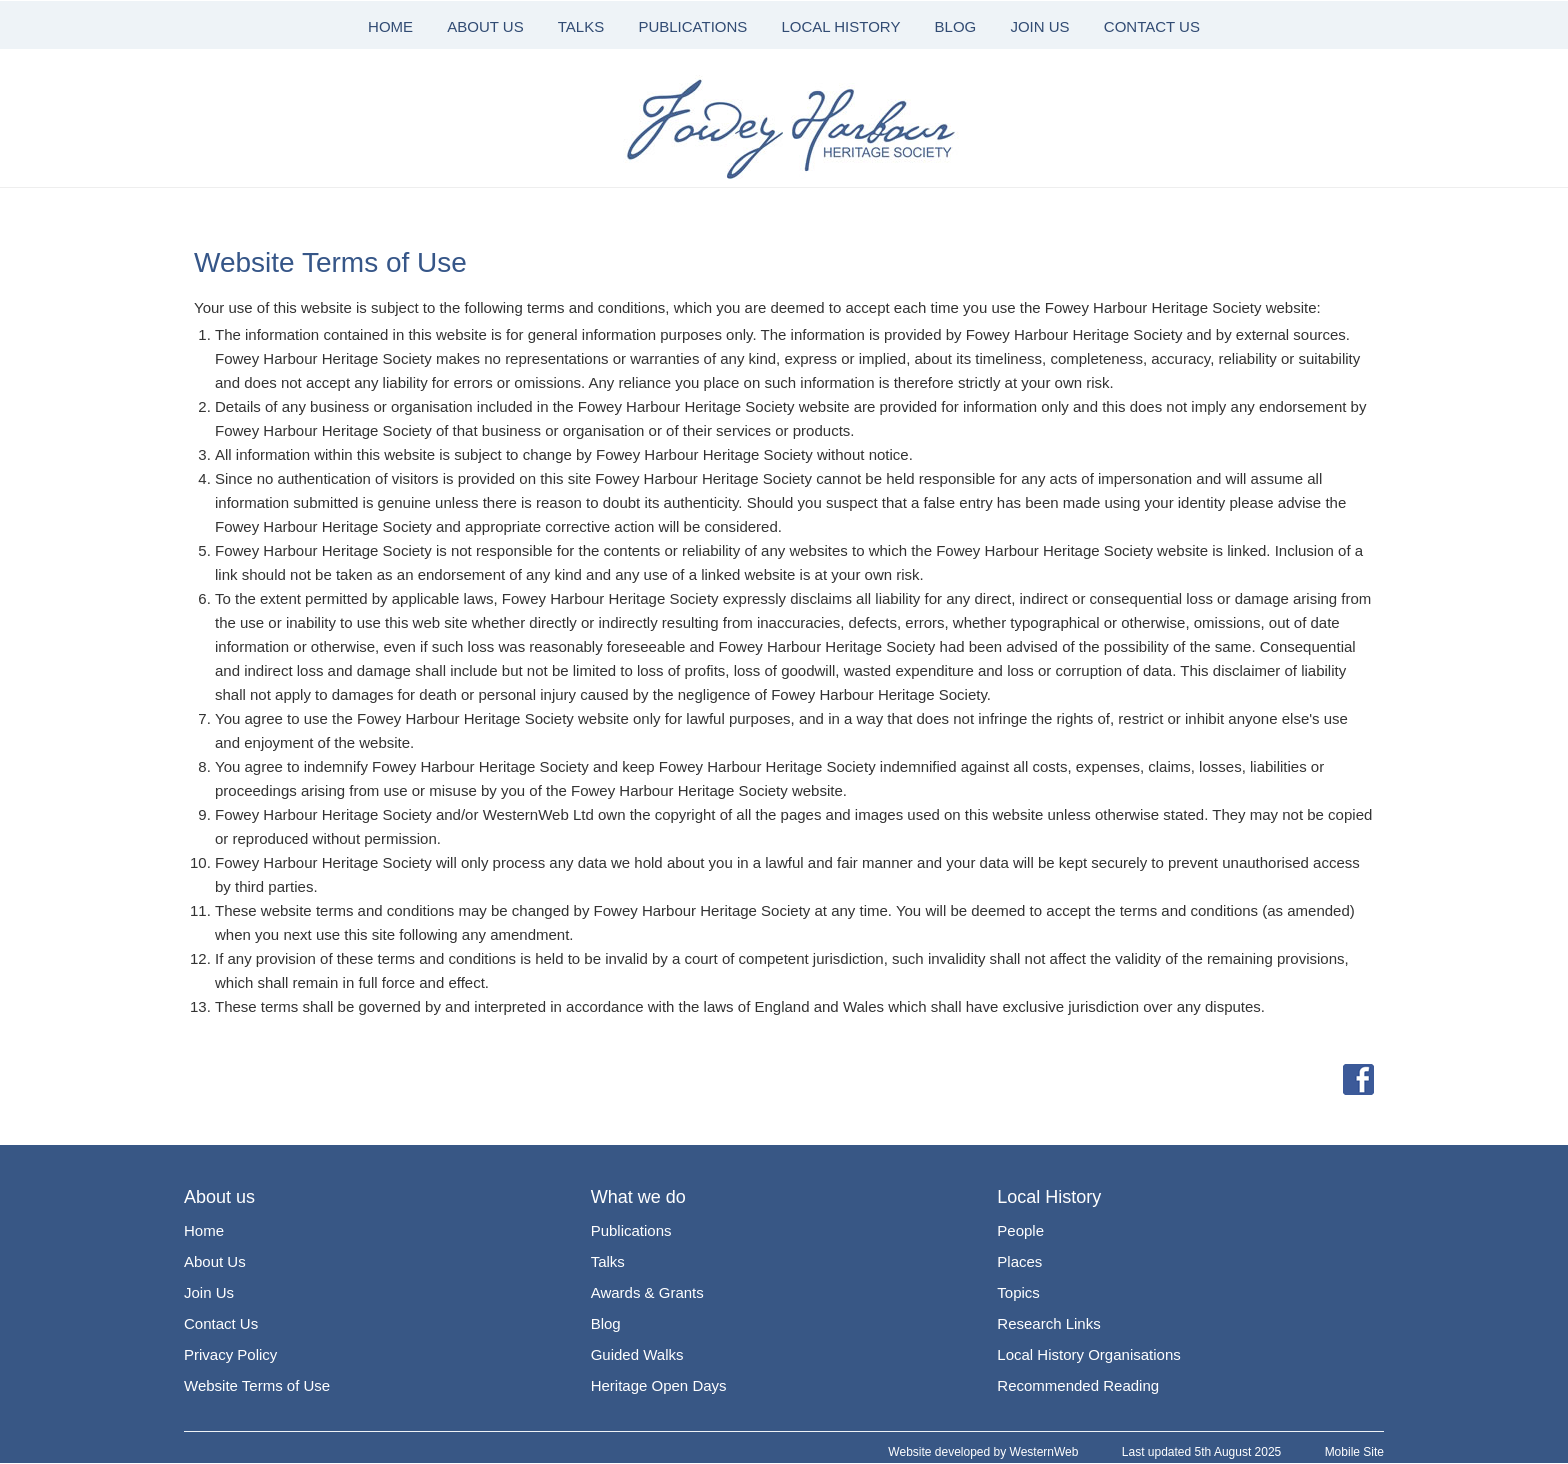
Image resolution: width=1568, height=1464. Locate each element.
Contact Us (221, 1323)
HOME (390, 26)
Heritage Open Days (659, 1385)
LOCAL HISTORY (840, 26)
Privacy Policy (230, 1354)
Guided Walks (637, 1354)
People (1020, 1230)
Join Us (209, 1292)
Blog (606, 1323)
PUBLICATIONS (692, 26)
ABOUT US (485, 26)
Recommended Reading (1078, 1385)
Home (204, 1230)
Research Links (1048, 1323)
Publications (631, 1230)
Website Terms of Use (257, 1385)
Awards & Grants (647, 1292)
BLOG (956, 26)
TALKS (581, 26)
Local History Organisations (1088, 1354)
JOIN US (1039, 26)
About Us (215, 1261)
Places (1019, 1261)
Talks (608, 1261)
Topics (1018, 1292)
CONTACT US (1152, 26)
